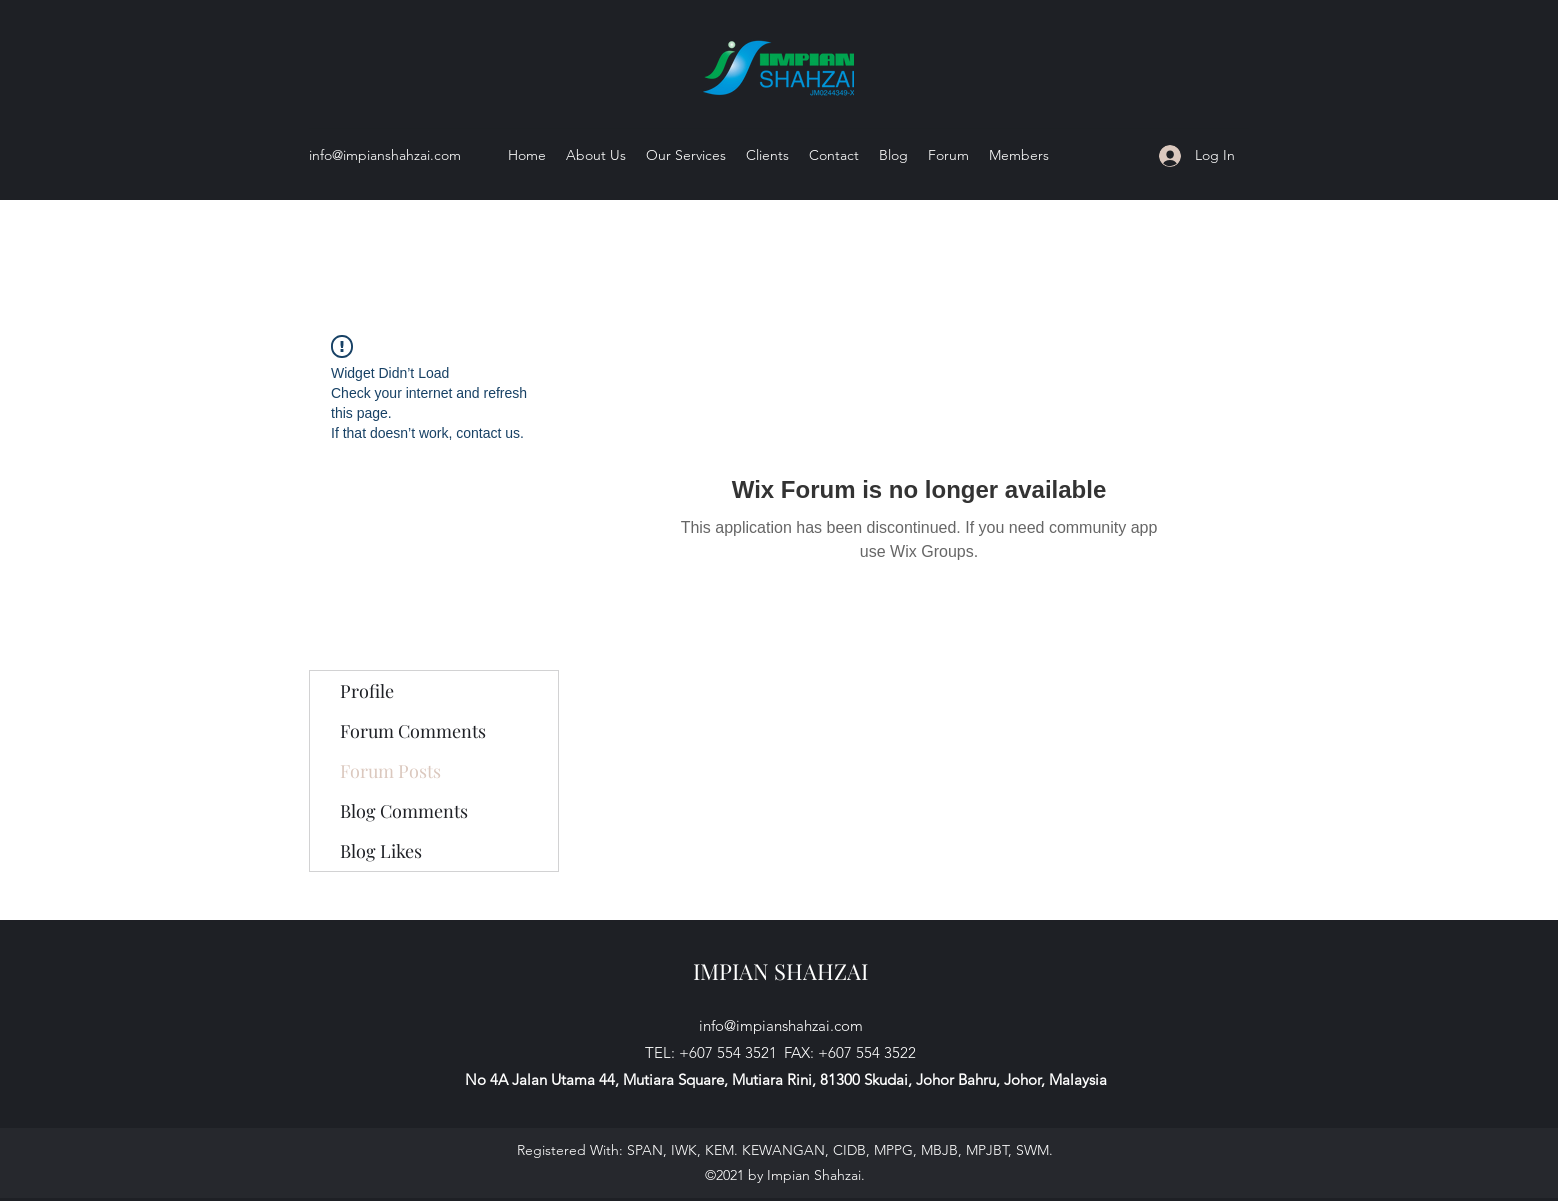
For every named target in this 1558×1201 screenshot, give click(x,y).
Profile (367, 691)
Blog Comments (404, 811)
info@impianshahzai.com (385, 155)
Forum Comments (413, 731)
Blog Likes (381, 851)
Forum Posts (390, 771)
